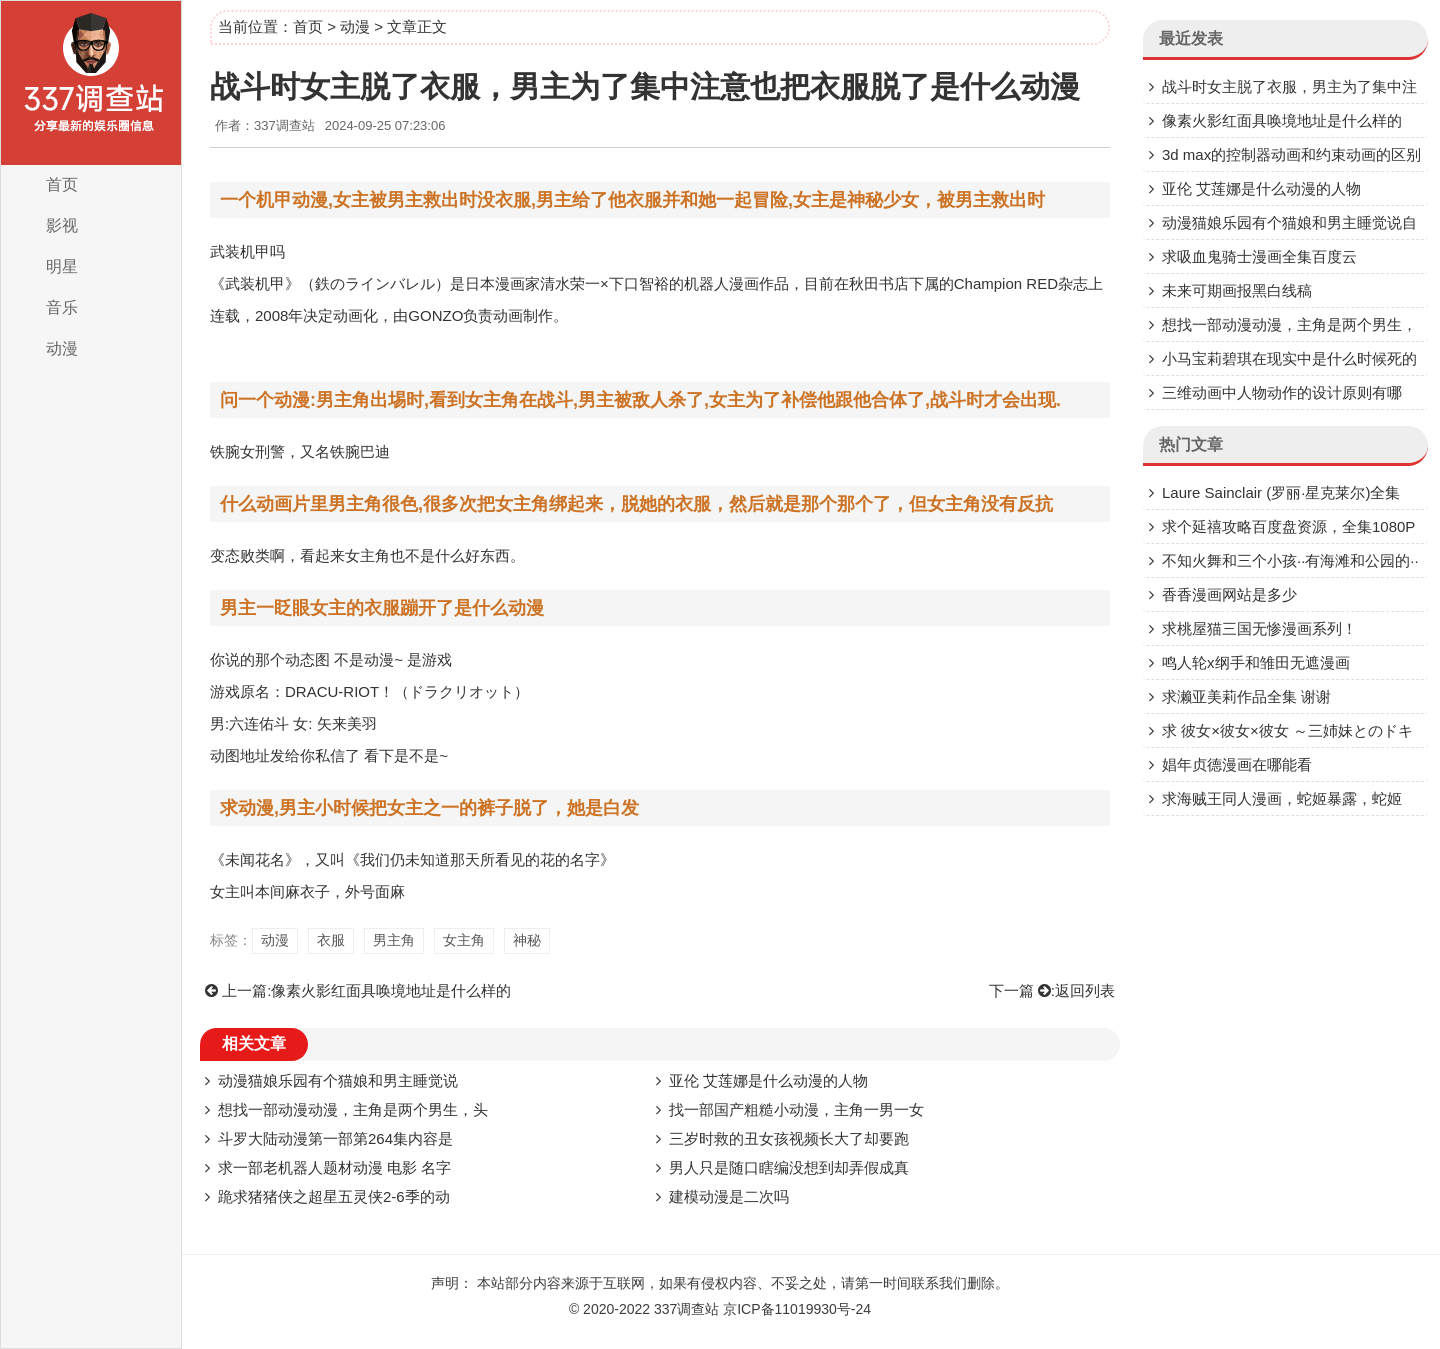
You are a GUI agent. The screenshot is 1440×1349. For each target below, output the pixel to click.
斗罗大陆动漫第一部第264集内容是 (335, 1138)
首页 (62, 184)
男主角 (394, 940)
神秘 (527, 940)
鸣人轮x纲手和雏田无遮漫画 (1256, 662)
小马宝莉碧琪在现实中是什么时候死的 (1289, 358)
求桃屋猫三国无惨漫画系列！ (1259, 628)
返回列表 (1085, 990)
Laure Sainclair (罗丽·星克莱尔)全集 (1281, 492)
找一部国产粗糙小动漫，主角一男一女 (796, 1109)
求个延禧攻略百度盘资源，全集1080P (1288, 526)
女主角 (464, 940)
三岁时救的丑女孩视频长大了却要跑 (789, 1138)
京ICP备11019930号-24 (797, 1309)
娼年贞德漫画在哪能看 (1237, 764)
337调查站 (686, 1309)
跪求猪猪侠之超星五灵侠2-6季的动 (334, 1196)
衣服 (331, 940)
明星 (62, 266)
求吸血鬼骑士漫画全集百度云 (1259, 256)
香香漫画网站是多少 (1229, 594)
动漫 (62, 348)
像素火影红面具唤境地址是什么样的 (391, 990)
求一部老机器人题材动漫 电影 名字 (334, 1167)
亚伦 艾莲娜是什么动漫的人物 (768, 1080)
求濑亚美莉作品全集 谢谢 (1246, 696)
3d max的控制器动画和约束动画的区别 (1291, 154)
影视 (62, 225)
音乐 (62, 307)
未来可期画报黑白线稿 (1237, 290)
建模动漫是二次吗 (729, 1196)
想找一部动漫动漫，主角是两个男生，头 (353, 1109)
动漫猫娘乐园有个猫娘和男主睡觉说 (338, 1080)
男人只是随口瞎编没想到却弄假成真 (789, 1167)
